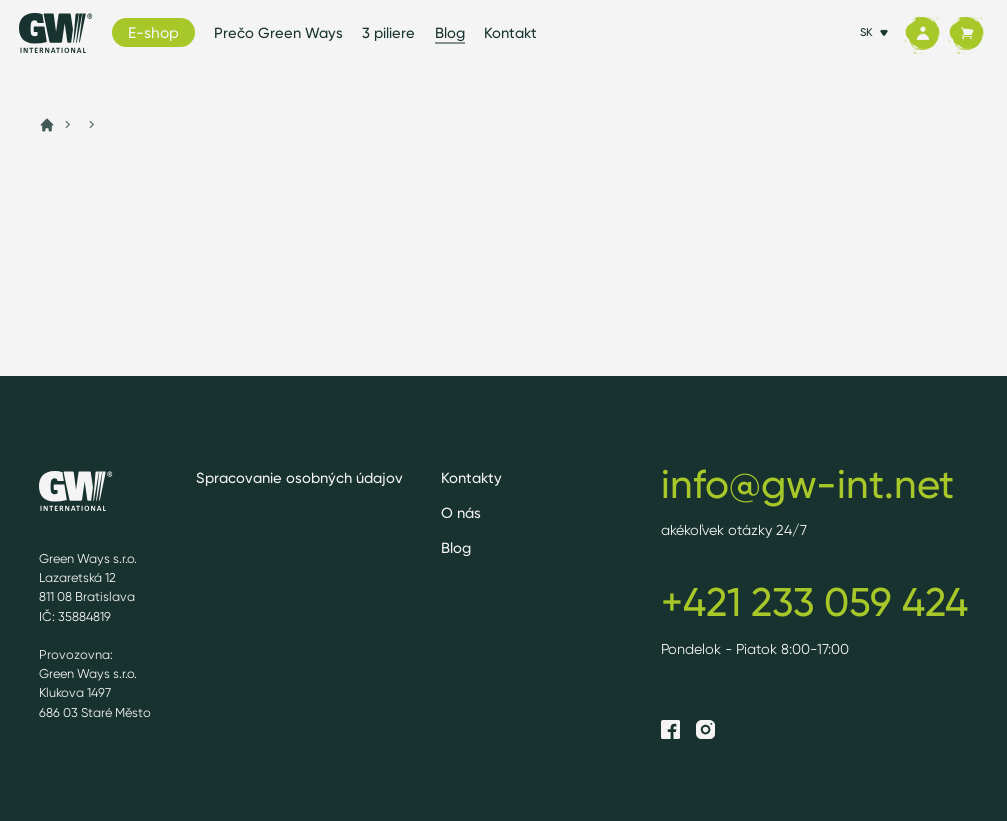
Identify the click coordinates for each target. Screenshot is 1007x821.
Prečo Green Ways (278, 33)
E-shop (153, 32)
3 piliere (388, 33)
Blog (450, 33)
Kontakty (471, 478)
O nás (461, 513)
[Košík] (966, 33)
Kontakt (510, 33)
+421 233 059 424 (814, 602)
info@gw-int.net (807, 484)
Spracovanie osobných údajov (299, 478)
